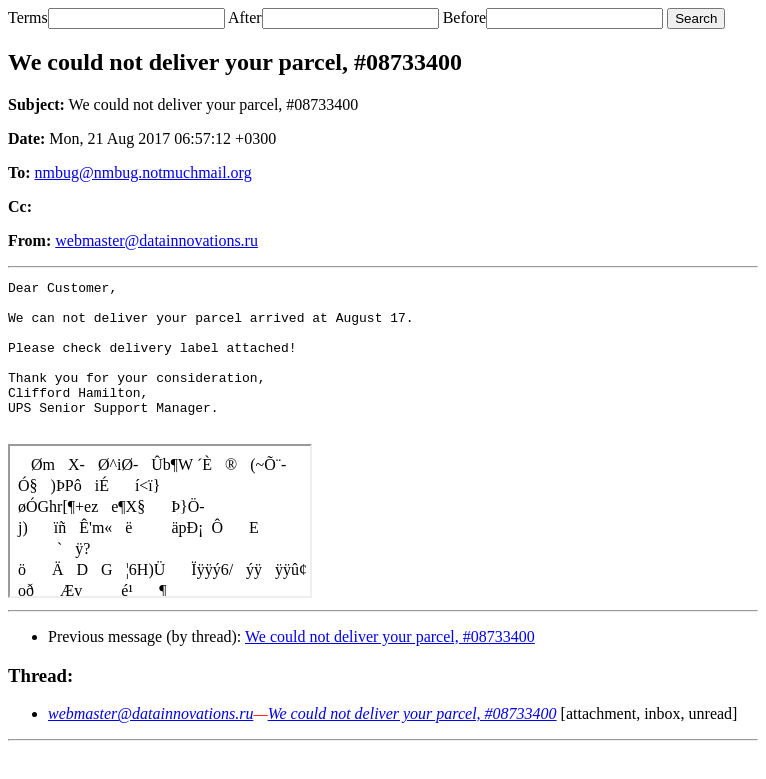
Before (465, 17)
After (245, 17)
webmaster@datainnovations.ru (156, 240)
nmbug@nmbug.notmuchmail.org (143, 172)
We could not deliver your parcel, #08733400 (390, 666)
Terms (28, 17)
